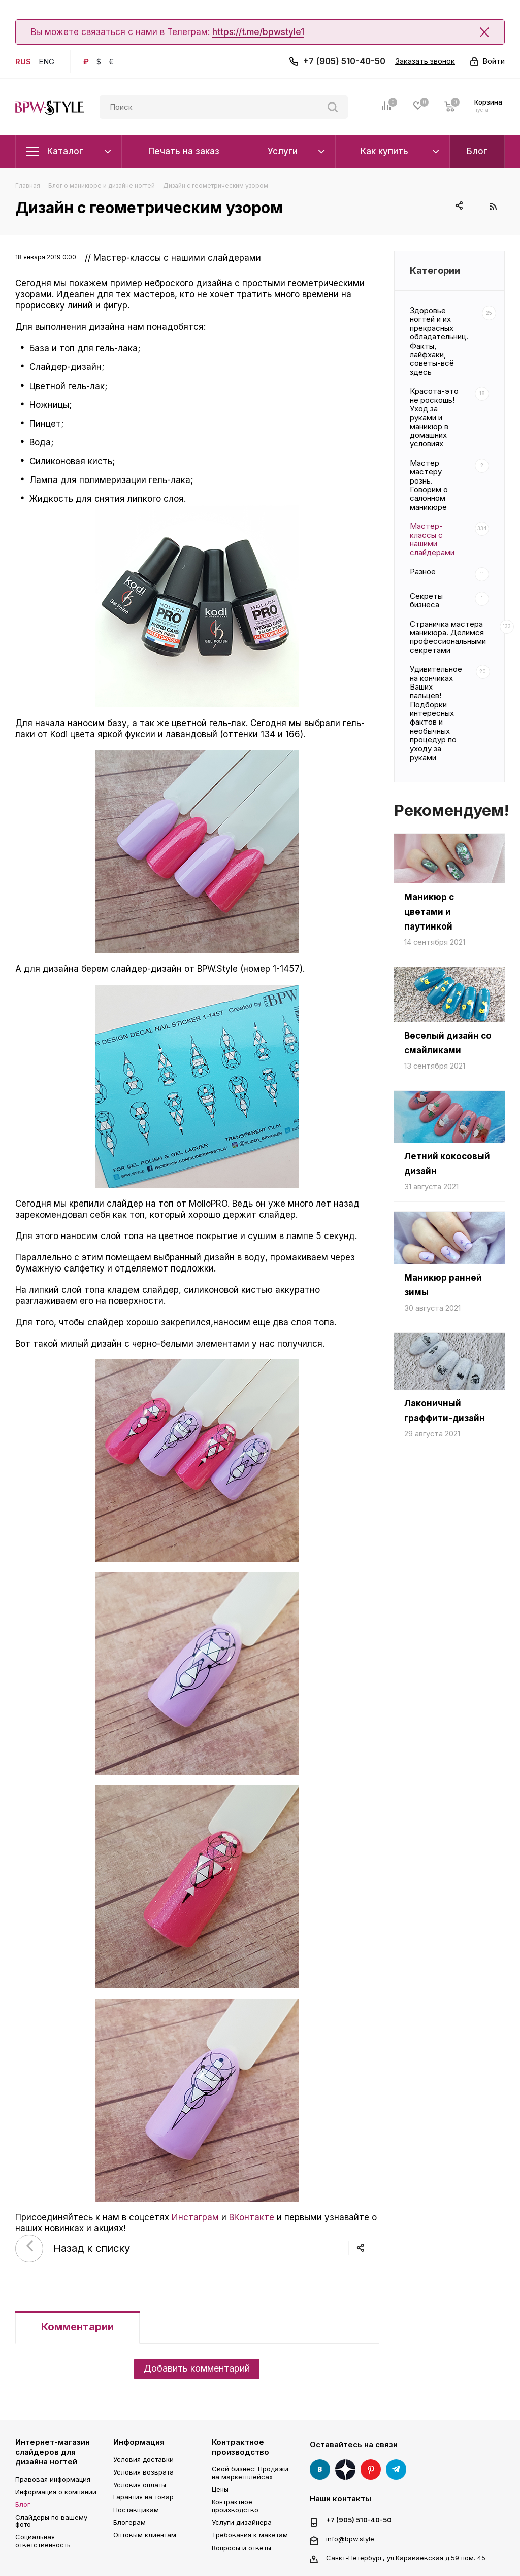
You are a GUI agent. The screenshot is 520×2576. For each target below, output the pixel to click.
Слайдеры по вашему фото (51, 2521)
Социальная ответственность (43, 2541)
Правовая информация (52, 2479)
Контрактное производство (240, 2447)
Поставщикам (136, 2509)
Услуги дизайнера (242, 2522)
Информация (139, 2442)
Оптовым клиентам (144, 2535)
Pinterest (371, 2469)
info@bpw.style (350, 2539)
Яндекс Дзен (345, 2469)
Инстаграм (195, 2217)
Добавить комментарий (197, 2368)
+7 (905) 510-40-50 (344, 61)
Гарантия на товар (143, 2497)
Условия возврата (143, 2472)
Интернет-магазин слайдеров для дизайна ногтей (52, 2451)
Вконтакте (320, 2469)
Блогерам (129, 2522)
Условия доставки (143, 2459)
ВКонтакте (251, 2217)
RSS (493, 206)
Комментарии (77, 2327)
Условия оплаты (139, 2485)
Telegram (396, 2469)
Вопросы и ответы (241, 2548)
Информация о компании (55, 2492)
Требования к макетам (250, 2535)
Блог (22, 2504)
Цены (220, 2489)
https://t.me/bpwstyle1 (258, 32)
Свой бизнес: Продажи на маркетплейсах (250, 2473)
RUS (23, 61)
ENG (46, 61)
